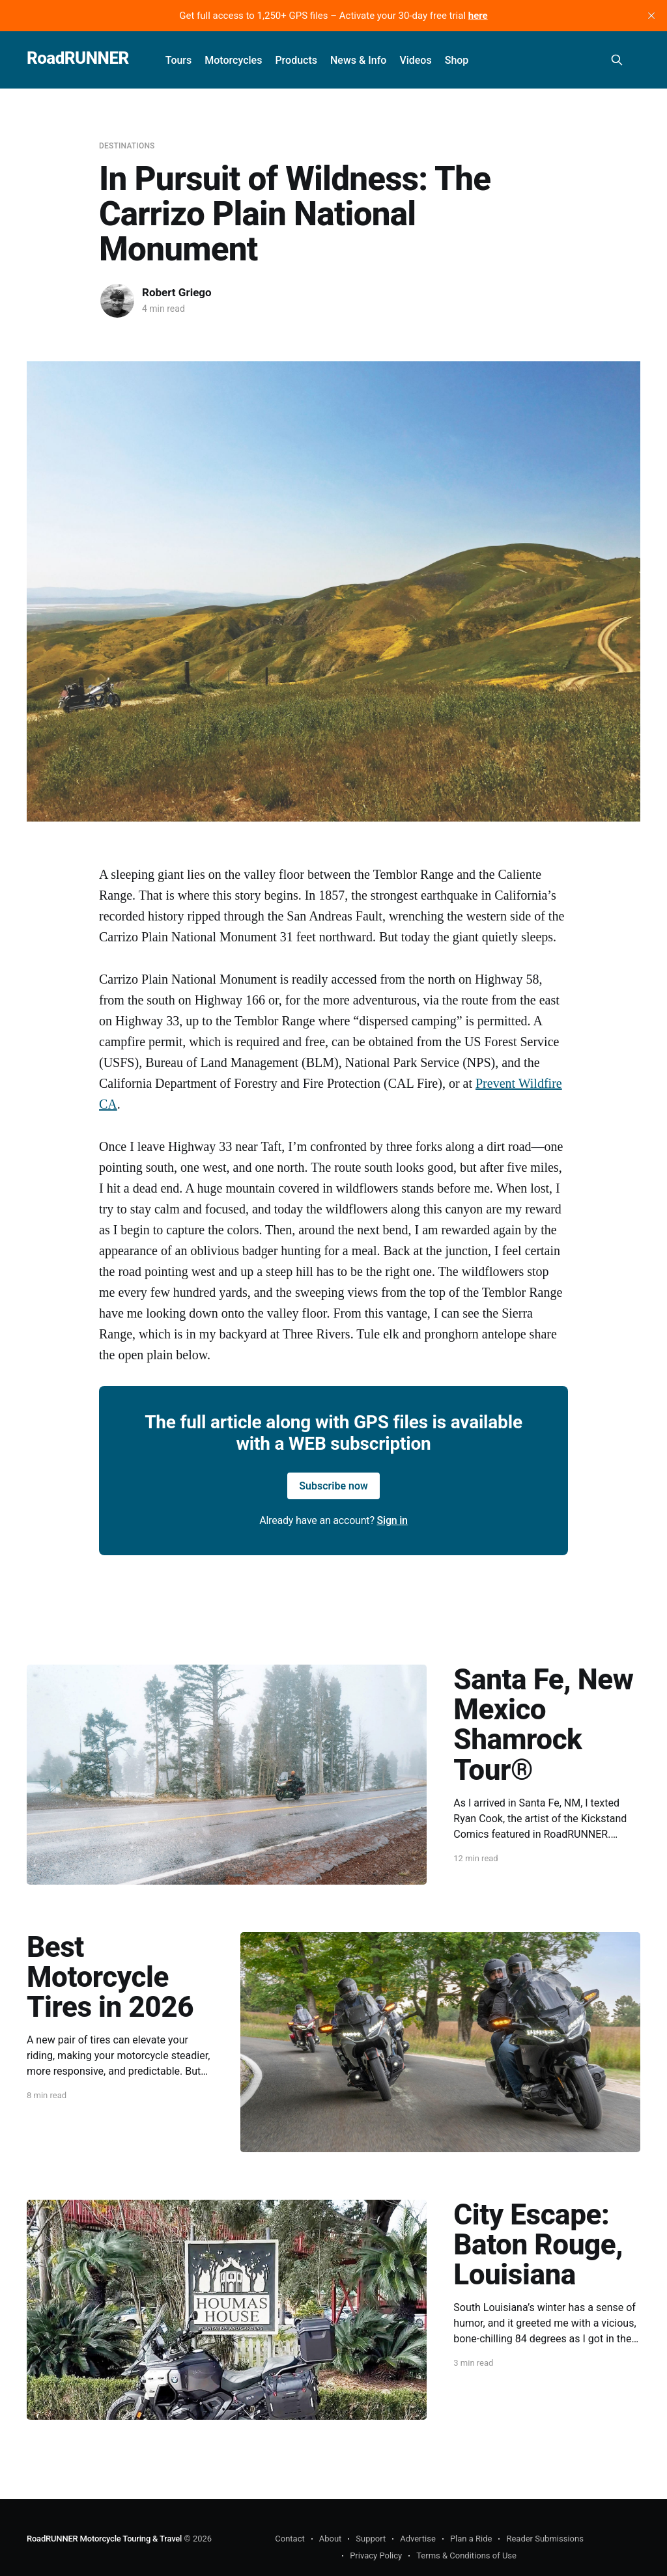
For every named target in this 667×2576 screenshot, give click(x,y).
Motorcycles (233, 60)
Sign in (392, 1520)
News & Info (358, 60)
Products (296, 60)
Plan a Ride (471, 2538)
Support (371, 2538)
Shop (457, 60)
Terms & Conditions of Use (466, 2555)
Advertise (418, 2538)
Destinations (127, 145)
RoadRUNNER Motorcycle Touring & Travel (104, 2538)
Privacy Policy (376, 2555)
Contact (289, 2538)
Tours (178, 60)
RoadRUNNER (78, 58)
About (330, 2538)
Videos (415, 60)
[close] (651, 15)
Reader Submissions (544, 2538)
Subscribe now (333, 1486)
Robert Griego (177, 292)
